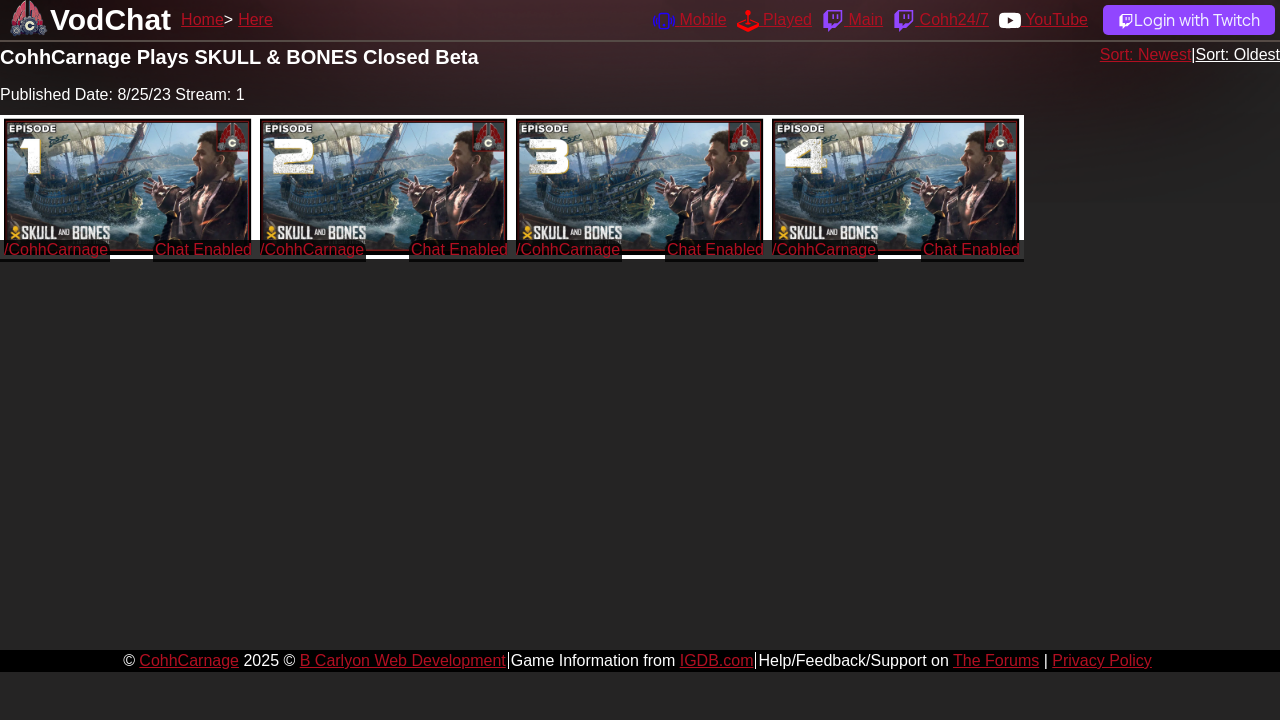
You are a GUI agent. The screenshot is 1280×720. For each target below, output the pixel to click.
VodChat (110, 19)
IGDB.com (717, 660)
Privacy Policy (1102, 660)
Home (202, 19)
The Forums (996, 660)
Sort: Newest (1146, 54)
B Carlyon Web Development (403, 660)
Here (255, 19)
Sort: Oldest (1238, 54)
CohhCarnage (189, 660)
